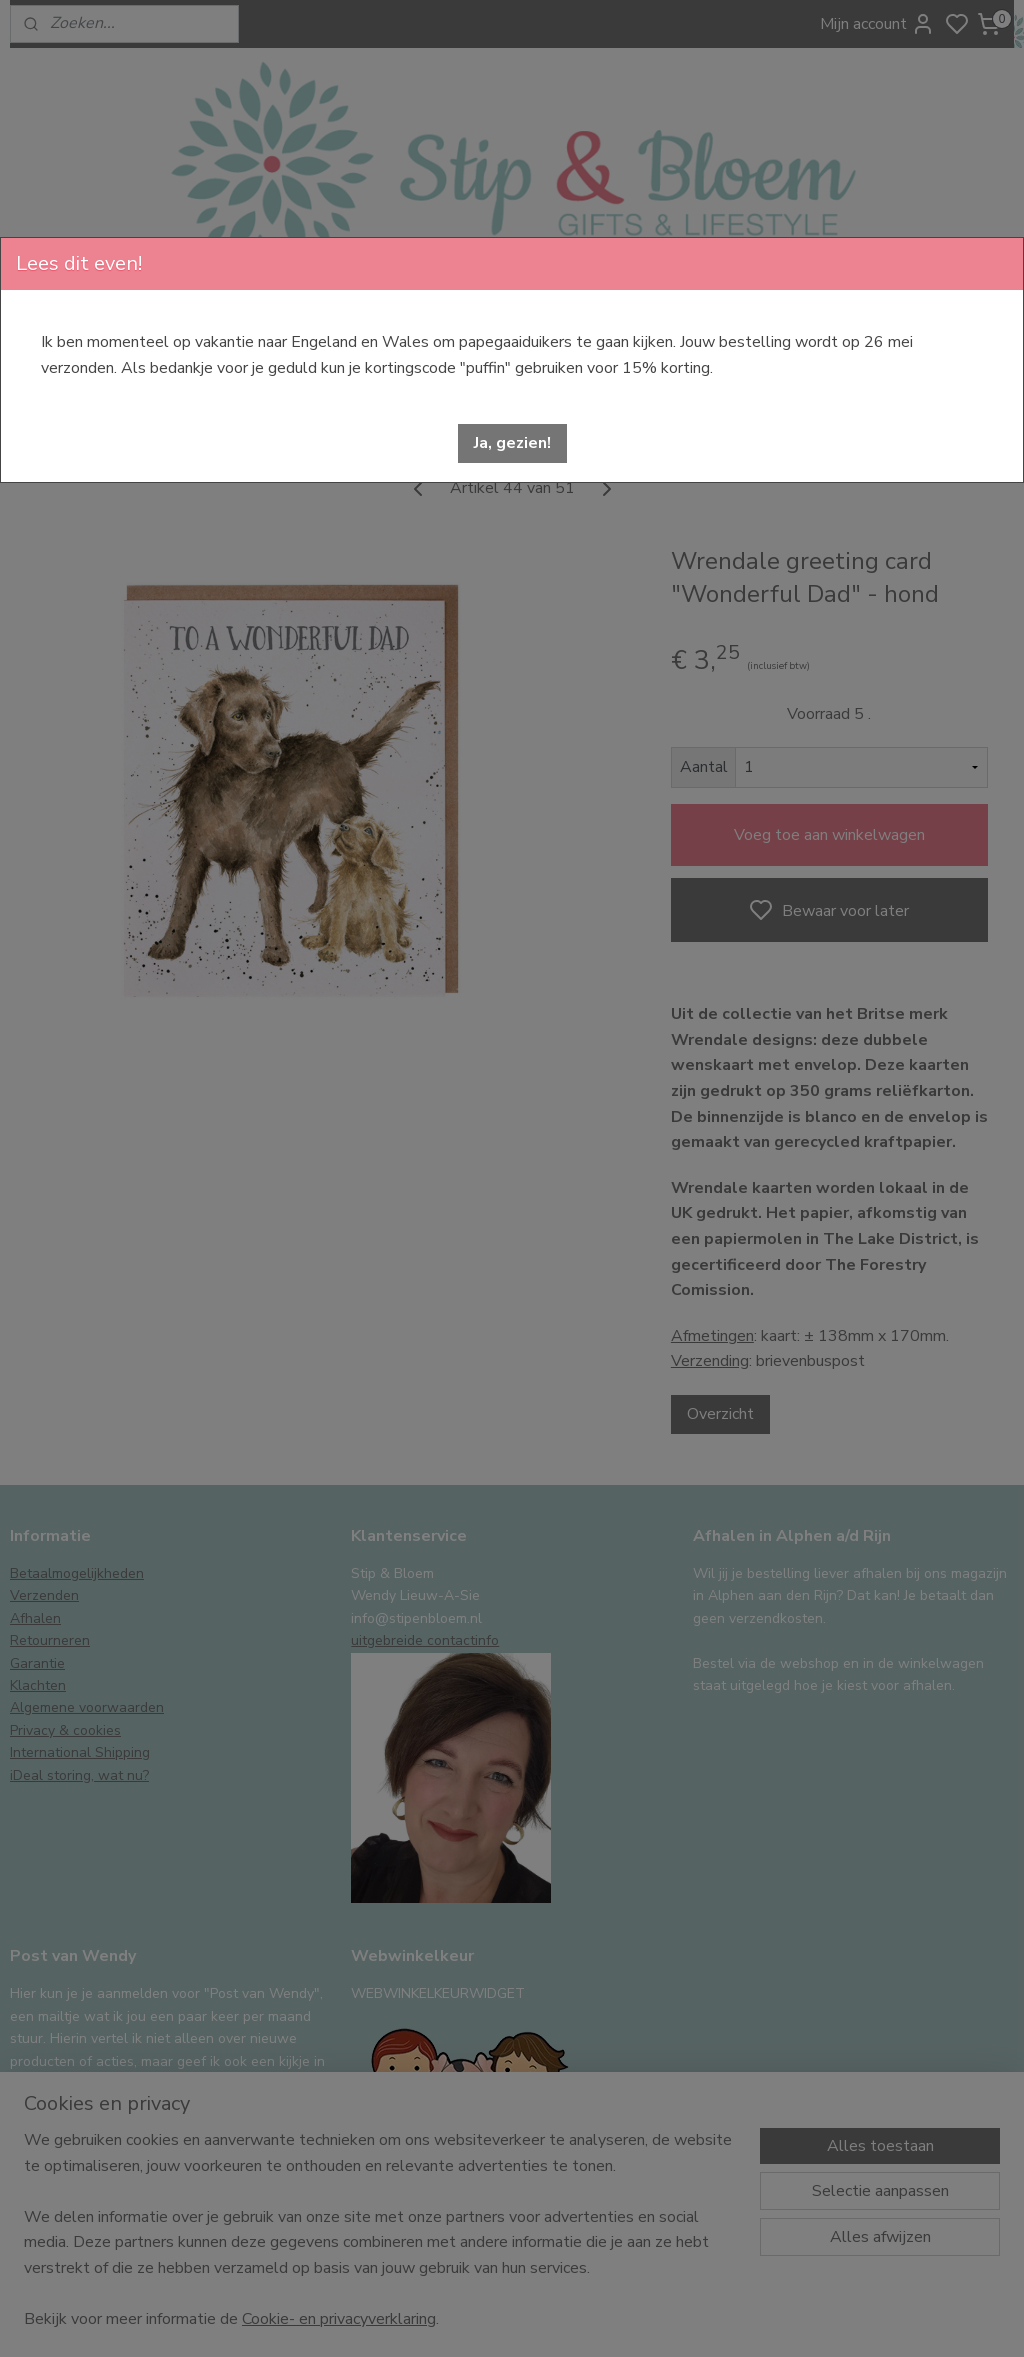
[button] (512, 443)
